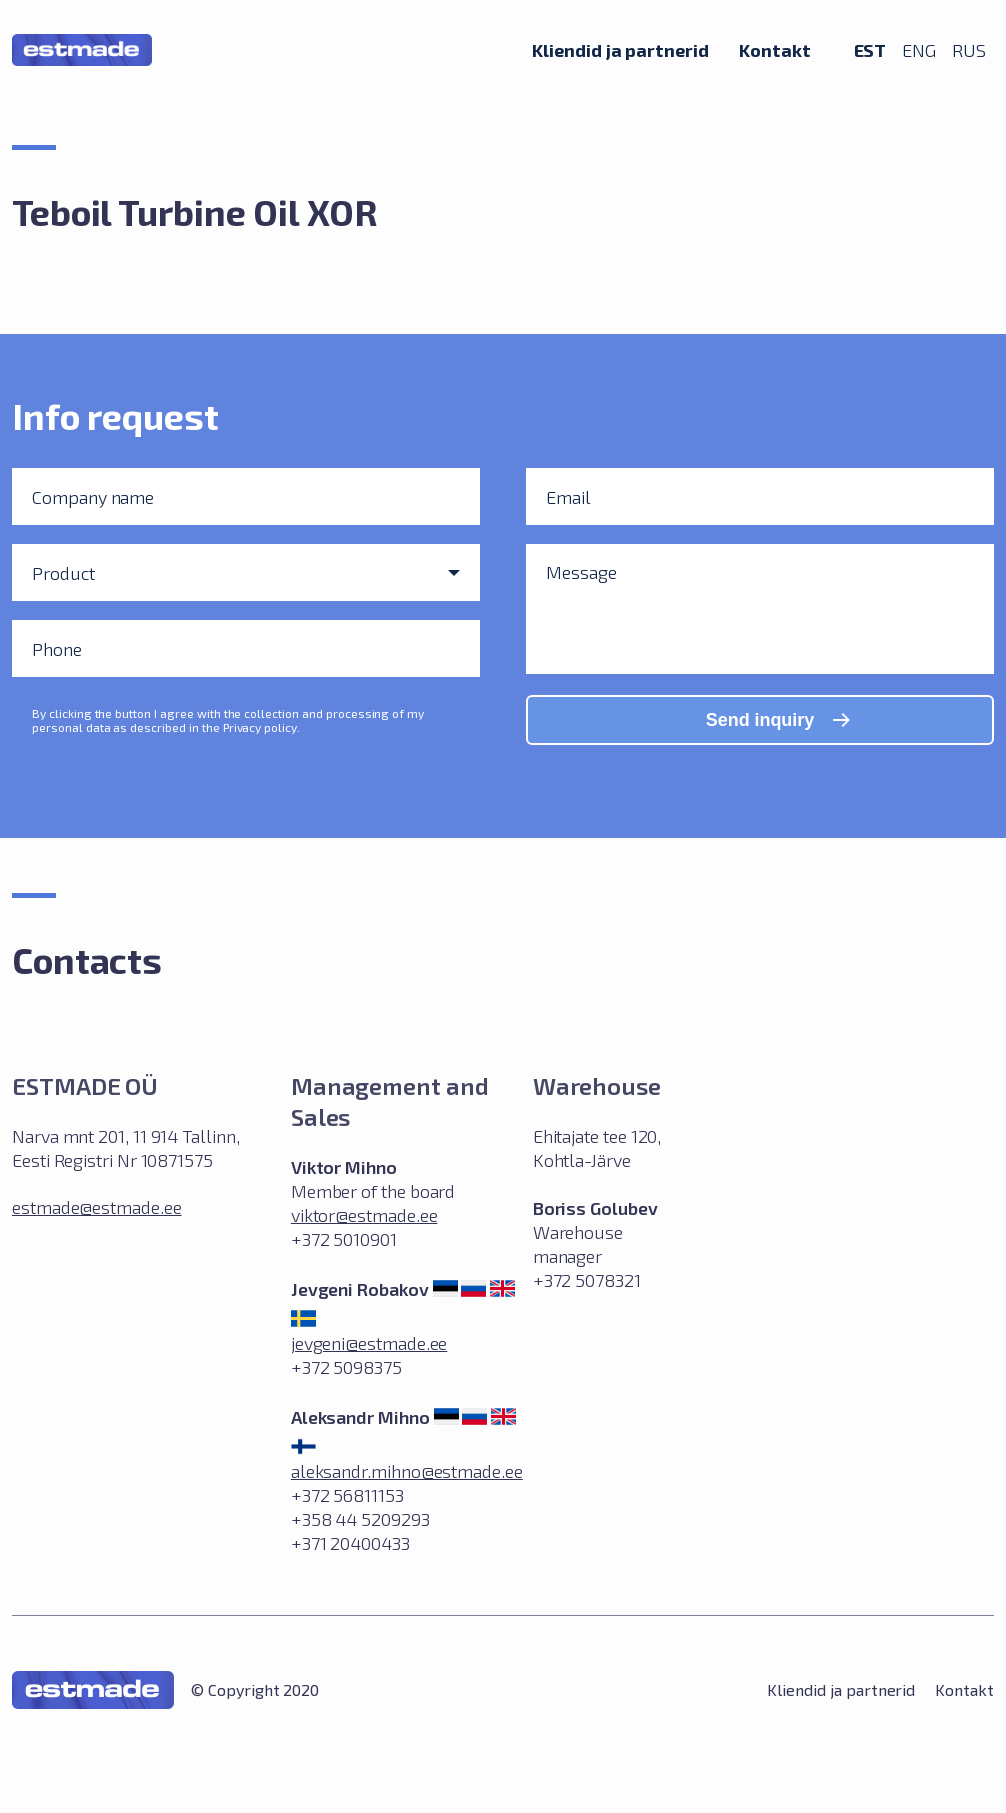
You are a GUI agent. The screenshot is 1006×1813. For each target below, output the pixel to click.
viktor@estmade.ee (364, 1215)
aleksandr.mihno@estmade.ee (407, 1471)
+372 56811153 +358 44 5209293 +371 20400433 (360, 1519)
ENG (919, 50)
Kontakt (775, 49)
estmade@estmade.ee (97, 1207)
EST (870, 49)
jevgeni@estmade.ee (369, 1343)
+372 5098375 (346, 1367)
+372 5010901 (344, 1239)
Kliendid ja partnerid (620, 49)
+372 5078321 (587, 1280)
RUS (969, 50)
